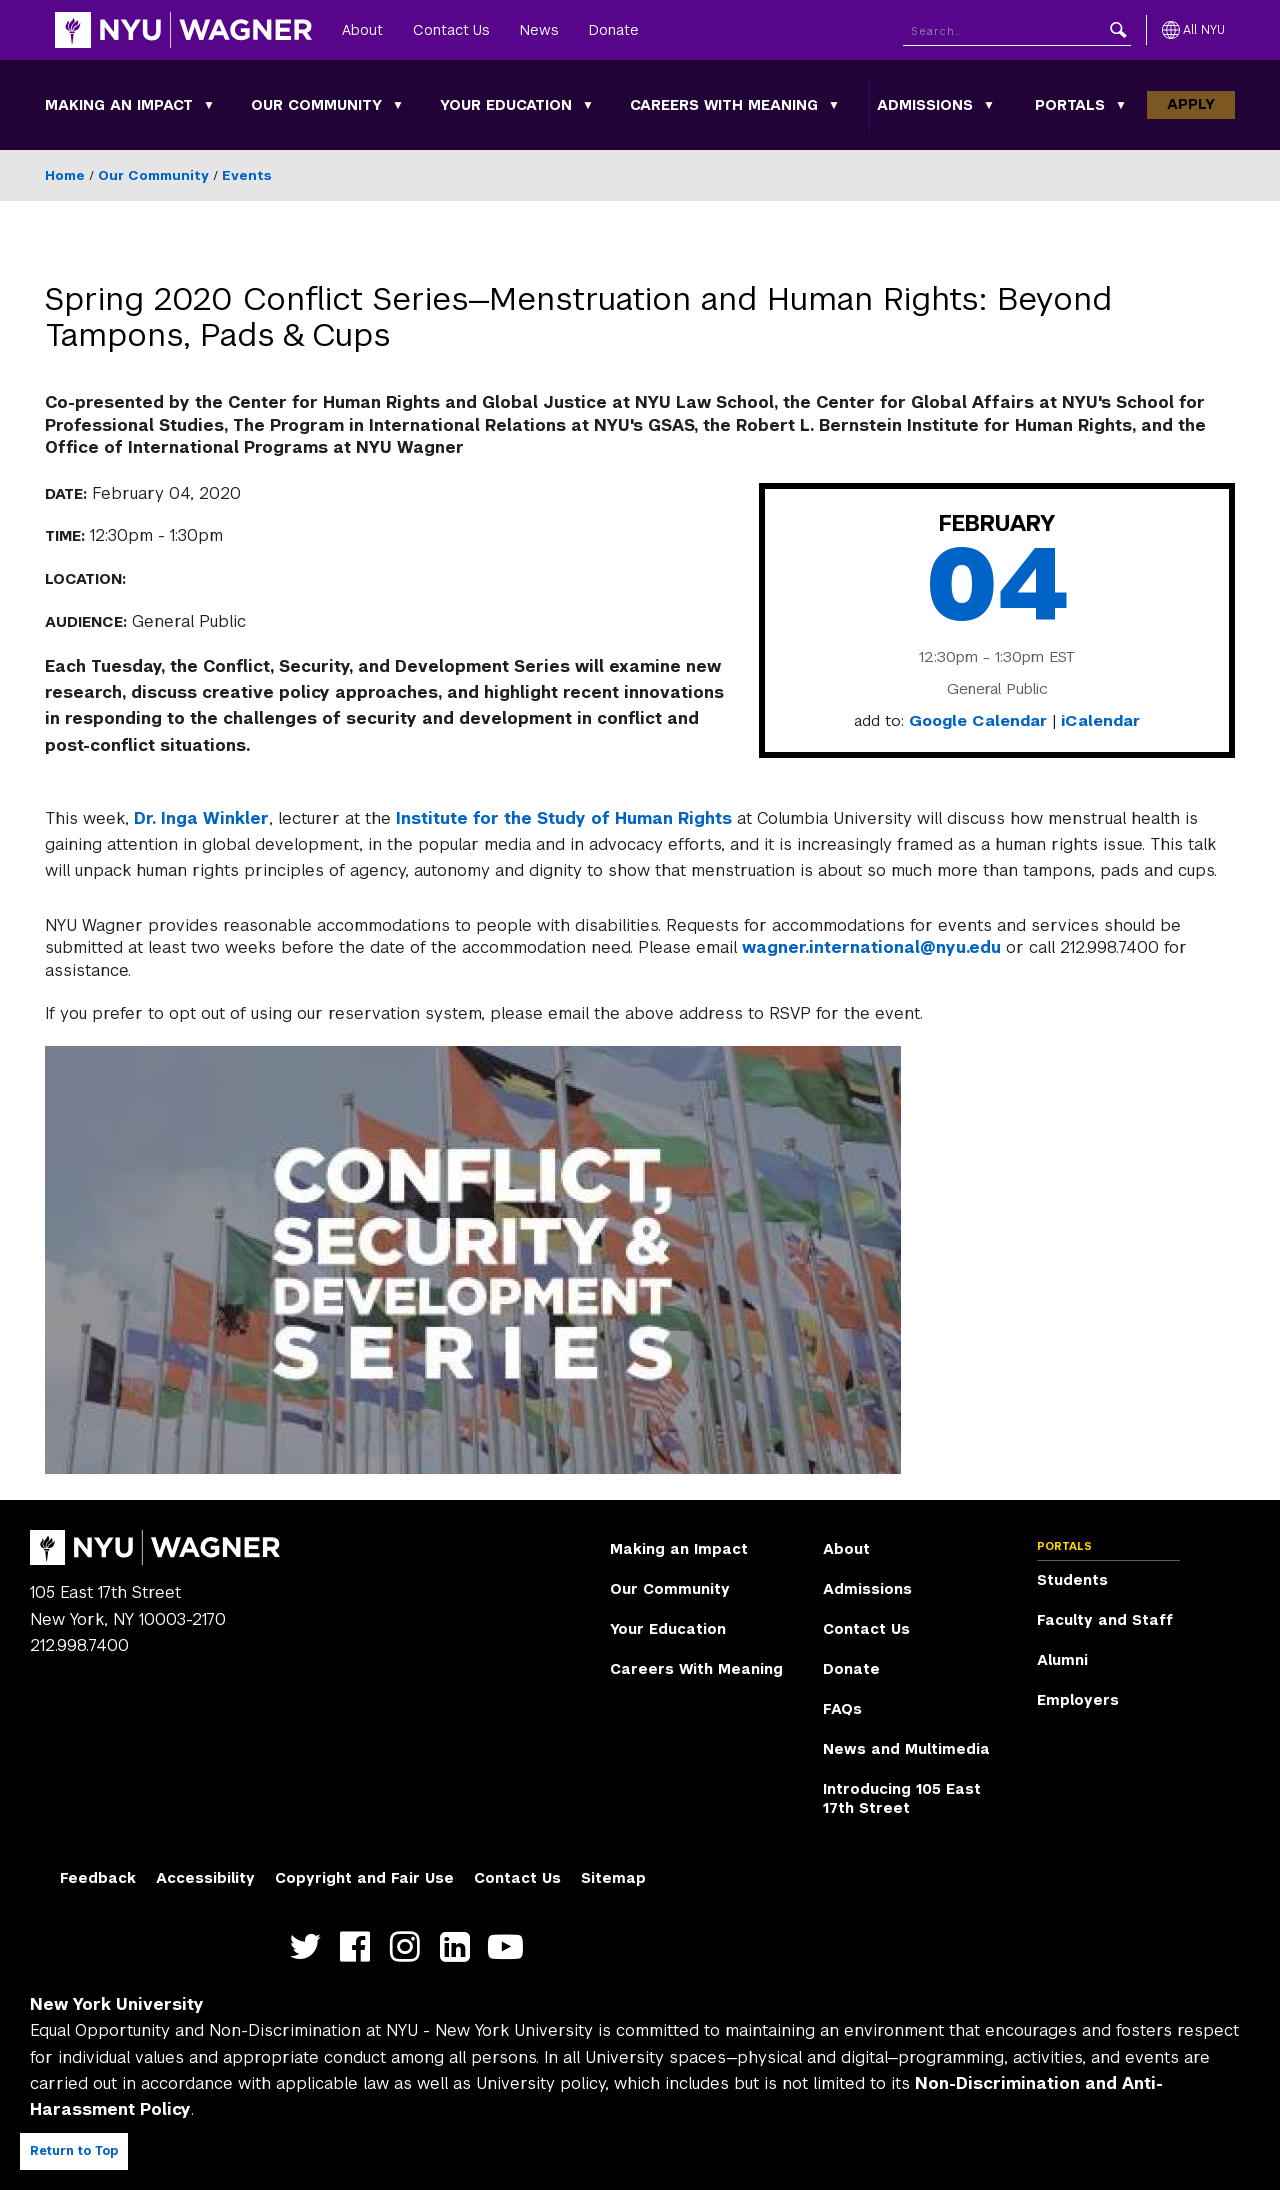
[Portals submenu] (1121, 105)
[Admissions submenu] (989, 105)
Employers (1078, 1700)
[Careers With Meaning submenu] (834, 105)
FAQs (842, 1709)
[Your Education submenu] (588, 105)
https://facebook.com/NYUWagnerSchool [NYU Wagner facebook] (359, 1946)
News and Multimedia (906, 1749)
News (539, 30)
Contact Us (451, 30)
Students (1072, 1580)
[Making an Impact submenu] (209, 105)
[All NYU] (1193, 30)
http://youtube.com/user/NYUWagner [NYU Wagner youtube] (509, 1946)
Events (247, 175)
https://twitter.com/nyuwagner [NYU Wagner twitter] (309, 1946)
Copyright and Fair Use (364, 1878)
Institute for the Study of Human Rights (564, 818)
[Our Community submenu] (398, 105)
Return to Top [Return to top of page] (74, 2151)
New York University (117, 2004)
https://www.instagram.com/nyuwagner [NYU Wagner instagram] (409, 1946)
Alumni (1062, 1660)
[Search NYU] (1017, 30)
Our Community (316, 105)
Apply (1191, 104)
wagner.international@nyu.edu (871, 947)
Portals (1070, 105)
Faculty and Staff (1105, 1620)
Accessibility (205, 1878)
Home (65, 175)
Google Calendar (978, 721)
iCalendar (1100, 721)
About (362, 30)
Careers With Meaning (724, 105)
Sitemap (613, 1878)
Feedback (98, 1878)
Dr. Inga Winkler (201, 818)
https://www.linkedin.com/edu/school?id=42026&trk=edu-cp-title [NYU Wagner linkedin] (459, 1946)
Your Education (506, 105)
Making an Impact (119, 105)
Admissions (925, 105)
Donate (614, 30)
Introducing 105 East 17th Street (902, 1799)
